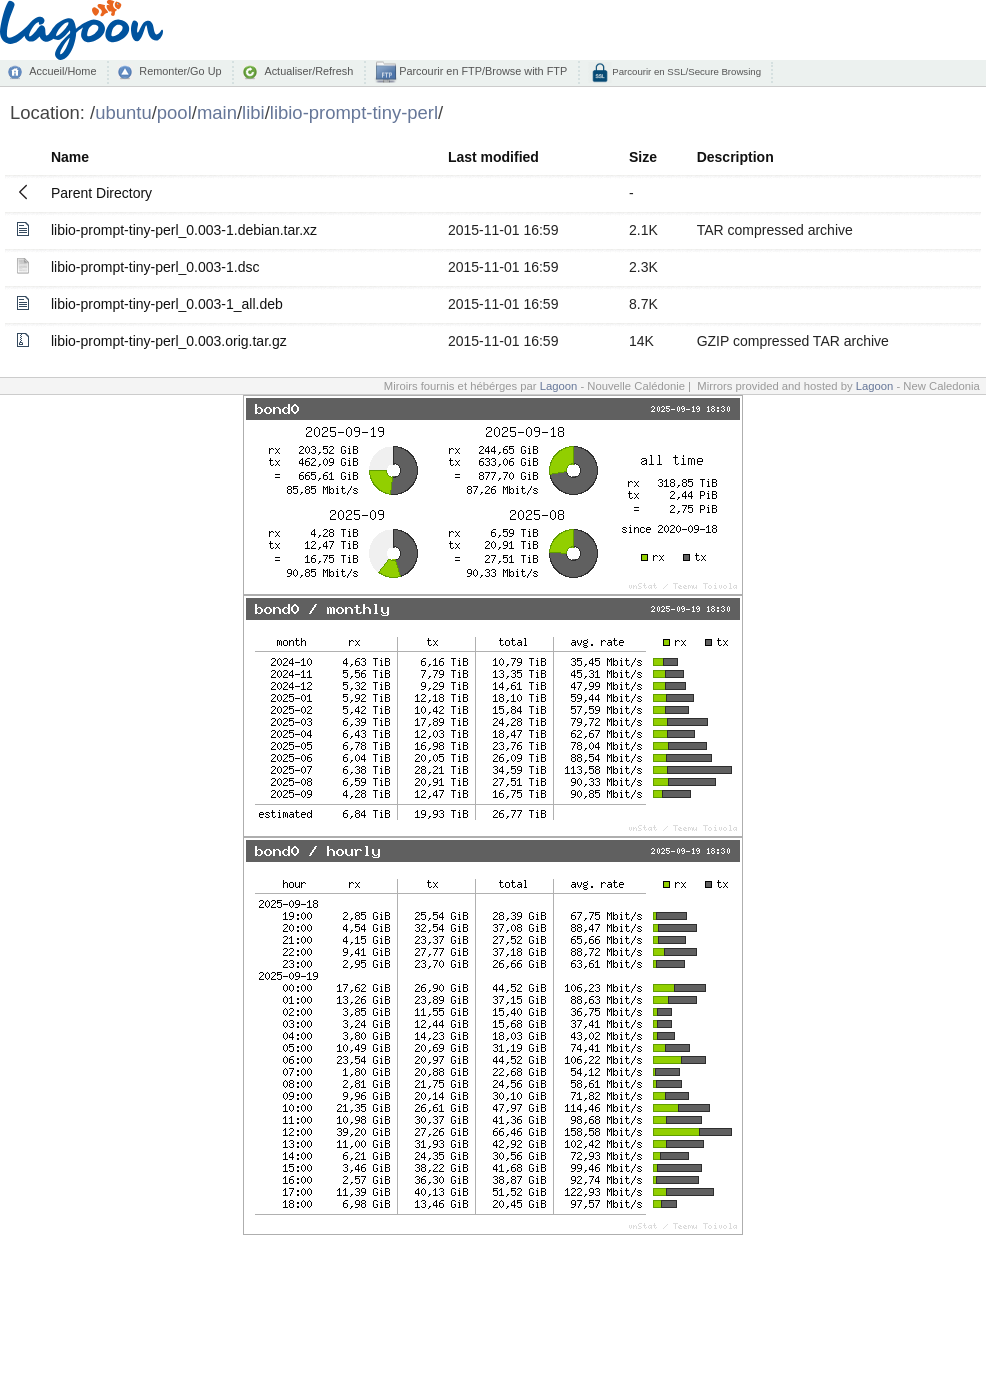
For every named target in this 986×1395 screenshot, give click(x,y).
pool (174, 112)
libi (253, 112)
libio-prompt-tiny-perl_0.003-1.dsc (155, 267)
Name (70, 157)
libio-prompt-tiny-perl (354, 112)
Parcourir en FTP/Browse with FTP (481, 71)
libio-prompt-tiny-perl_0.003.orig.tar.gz (169, 341)
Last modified (493, 157)
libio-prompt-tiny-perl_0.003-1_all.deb (167, 304)
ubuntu (123, 112)
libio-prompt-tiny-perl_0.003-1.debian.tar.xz (184, 230)
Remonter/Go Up (180, 71)
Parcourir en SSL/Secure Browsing (685, 71)
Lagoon (559, 386)
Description (735, 157)
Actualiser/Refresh (308, 71)
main (217, 112)
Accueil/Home (62, 71)
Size (643, 157)
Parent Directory (101, 193)
